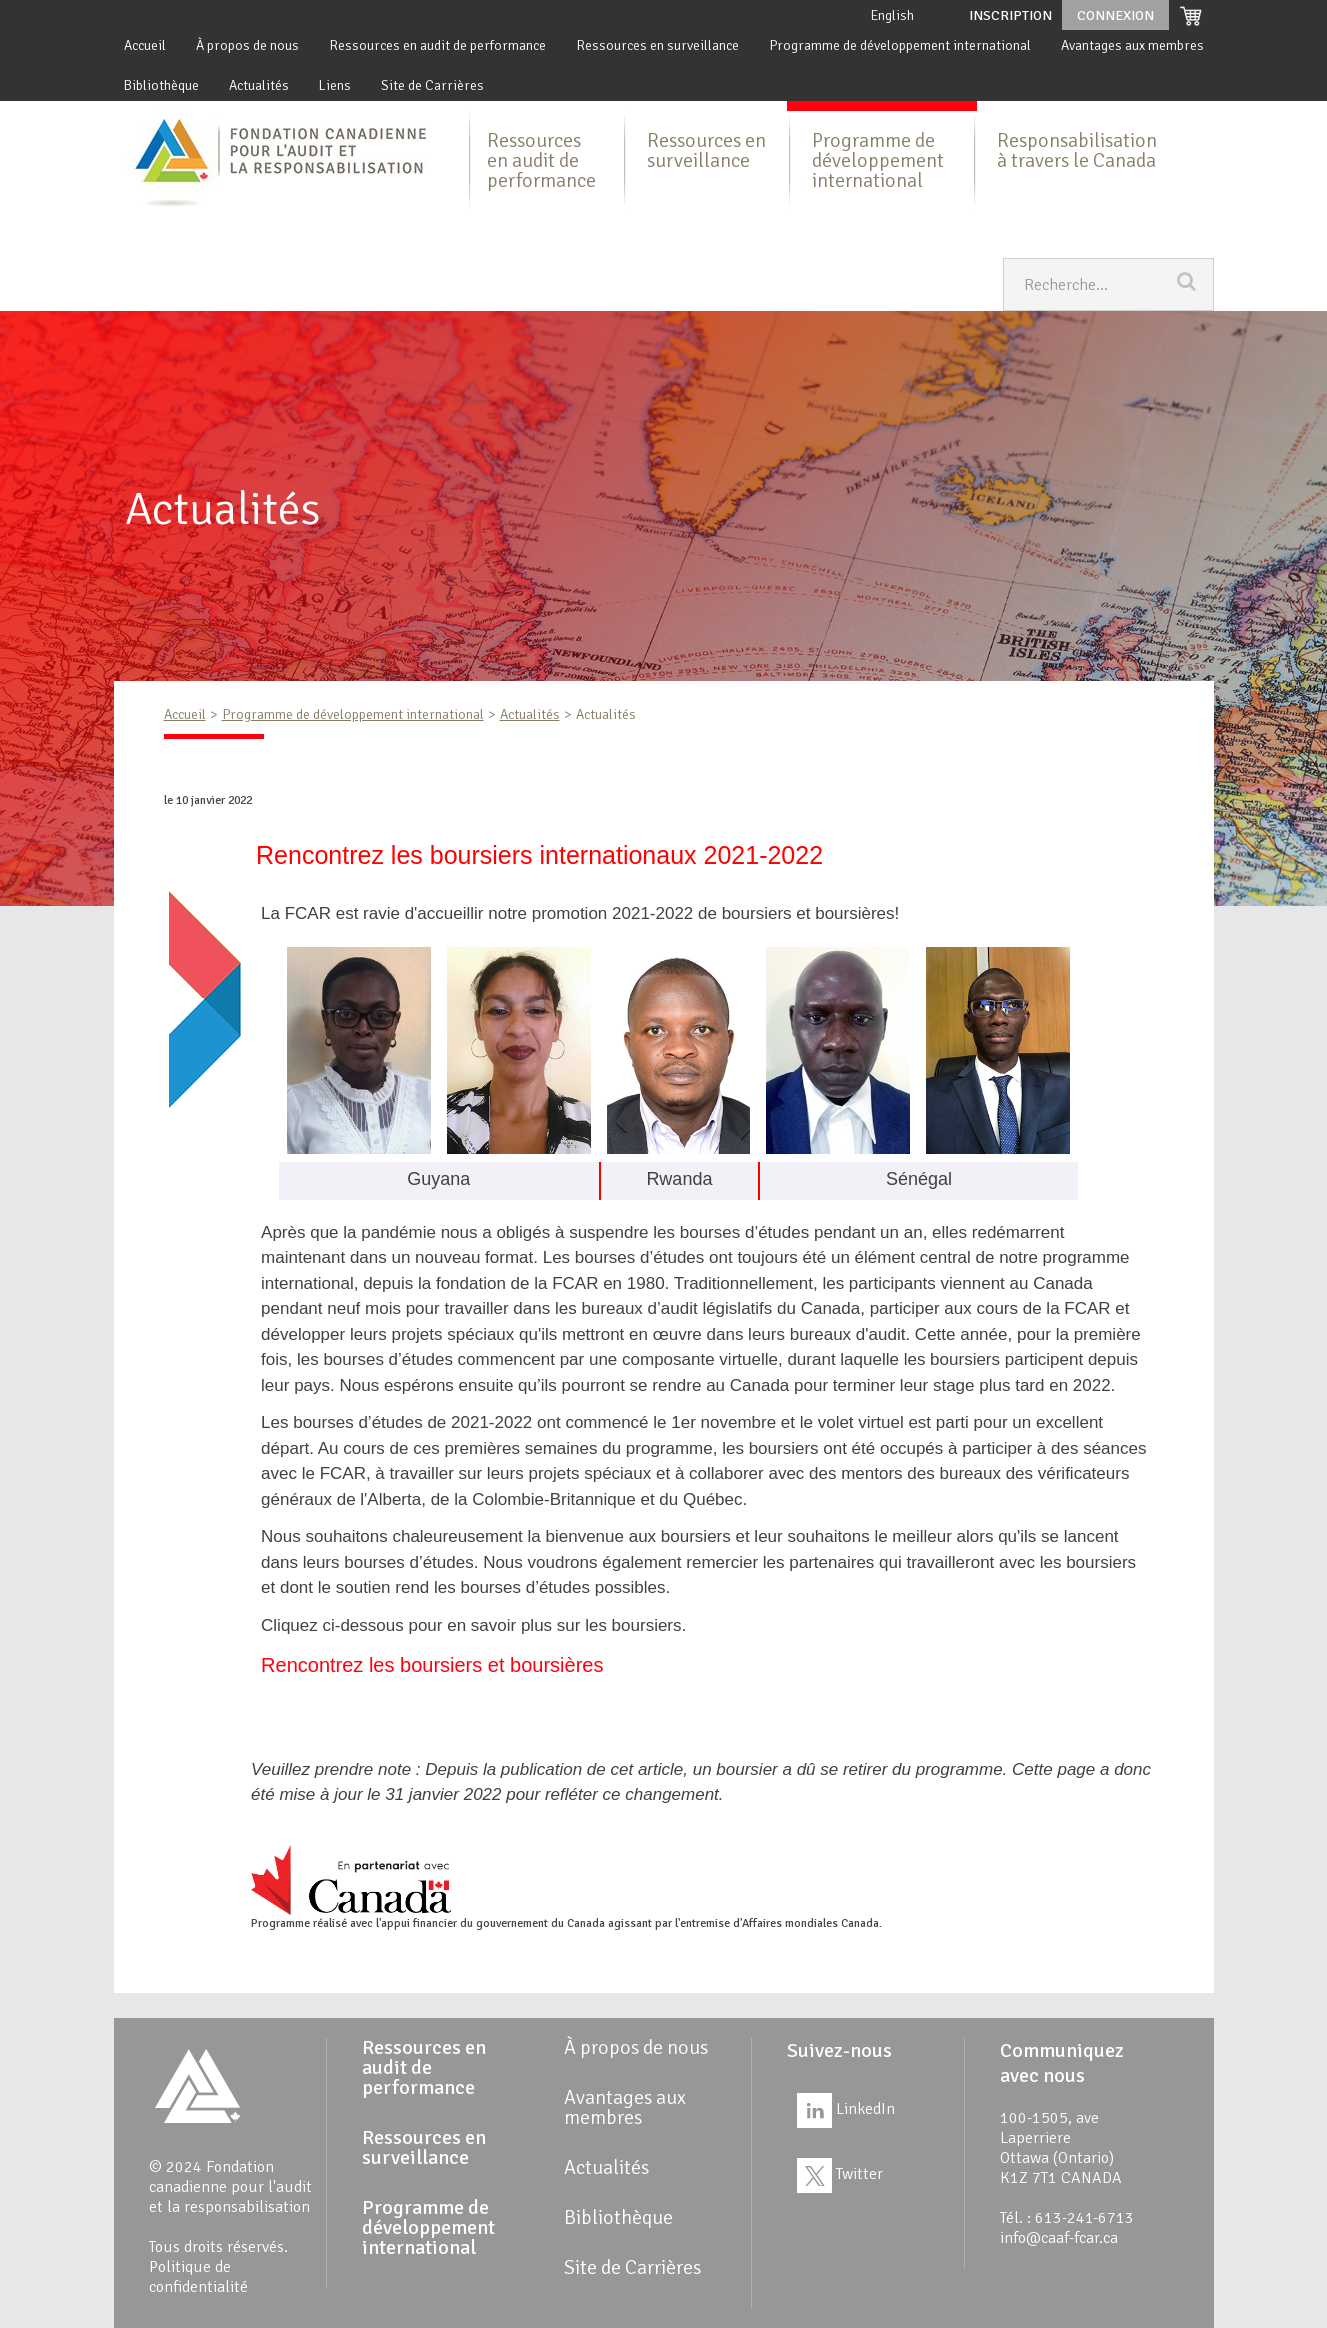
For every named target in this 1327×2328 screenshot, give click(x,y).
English (892, 15)
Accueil (145, 45)
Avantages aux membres (1132, 45)
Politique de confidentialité (198, 2277)
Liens (335, 85)
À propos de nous (247, 45)
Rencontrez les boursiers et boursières (432, 1665)
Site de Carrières (432, 85)
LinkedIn (846, 2109)
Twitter (840, 2174)
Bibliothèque (161, 85)
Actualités (259, 85)
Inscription (1010, 15)
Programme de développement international (900, 45)
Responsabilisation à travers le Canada (1077, 150)
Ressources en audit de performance (437, 45)
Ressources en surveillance (657, 45)
